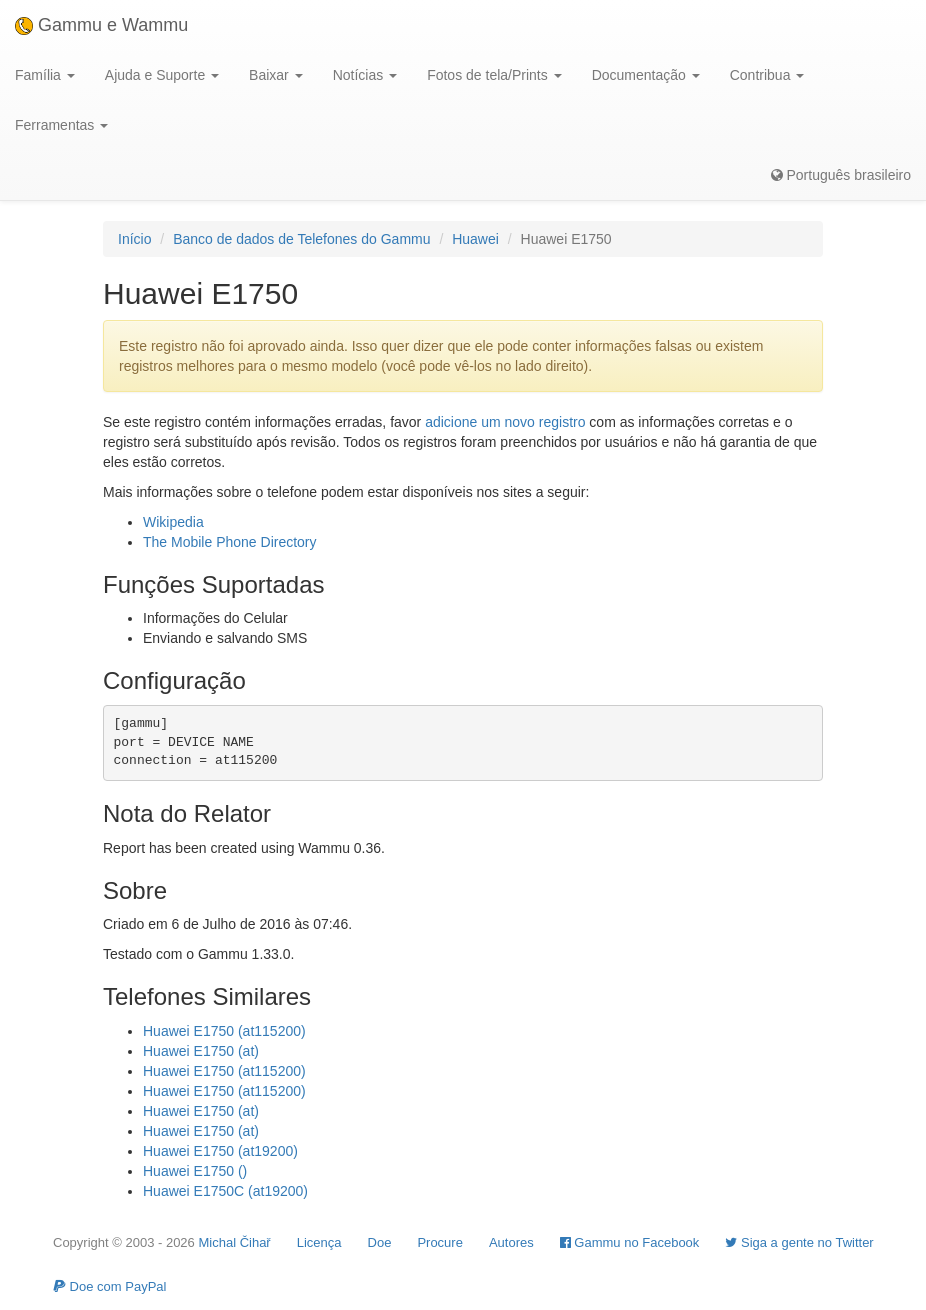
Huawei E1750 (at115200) (224, 1031)
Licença (319, 1242)
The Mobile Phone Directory (230, 542)
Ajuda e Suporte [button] (162, 75)
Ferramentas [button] (61, 125)
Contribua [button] (767, 75)
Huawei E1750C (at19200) (225, 1191)
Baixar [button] (276, 75)
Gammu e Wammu (101, 25)
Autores (511, 1242)
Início (134, 239)
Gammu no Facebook (630, 1242)
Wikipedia (173, 522)
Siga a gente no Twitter (799, 1242)
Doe (380, 1242)
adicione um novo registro (505, 422)
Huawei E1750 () (195, 1171)
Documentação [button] (646, 75)
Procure (440, 1242)
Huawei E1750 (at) (201, 1051)
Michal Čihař (234, 1242)
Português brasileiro (841, 175)
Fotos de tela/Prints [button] (494, 75)
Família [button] (45, 75)
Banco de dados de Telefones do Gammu (301, 239)
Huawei (475, 239)
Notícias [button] (365, 75)
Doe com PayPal (109, 1286)
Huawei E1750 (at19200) (220, 1151)
